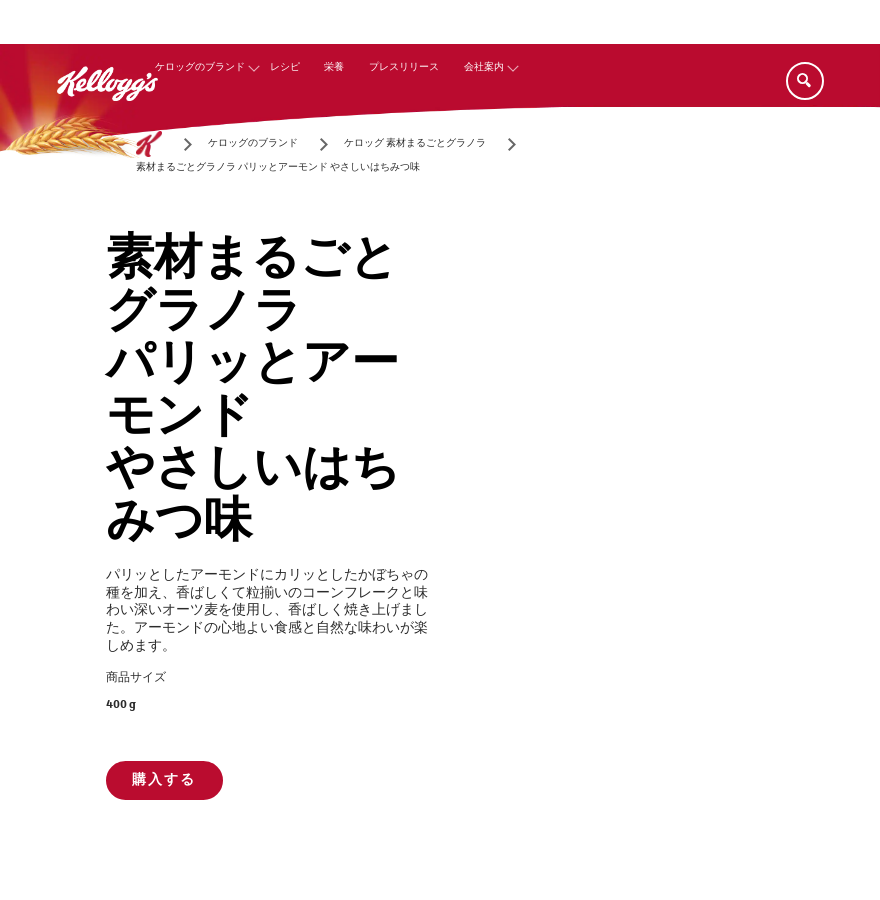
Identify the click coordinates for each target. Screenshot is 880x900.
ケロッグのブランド (200, 67)
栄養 (334, 67)
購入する (164, 780)
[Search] (805, 81)
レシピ (285, 67)
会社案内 (484, 67)
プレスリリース (404, 67)
